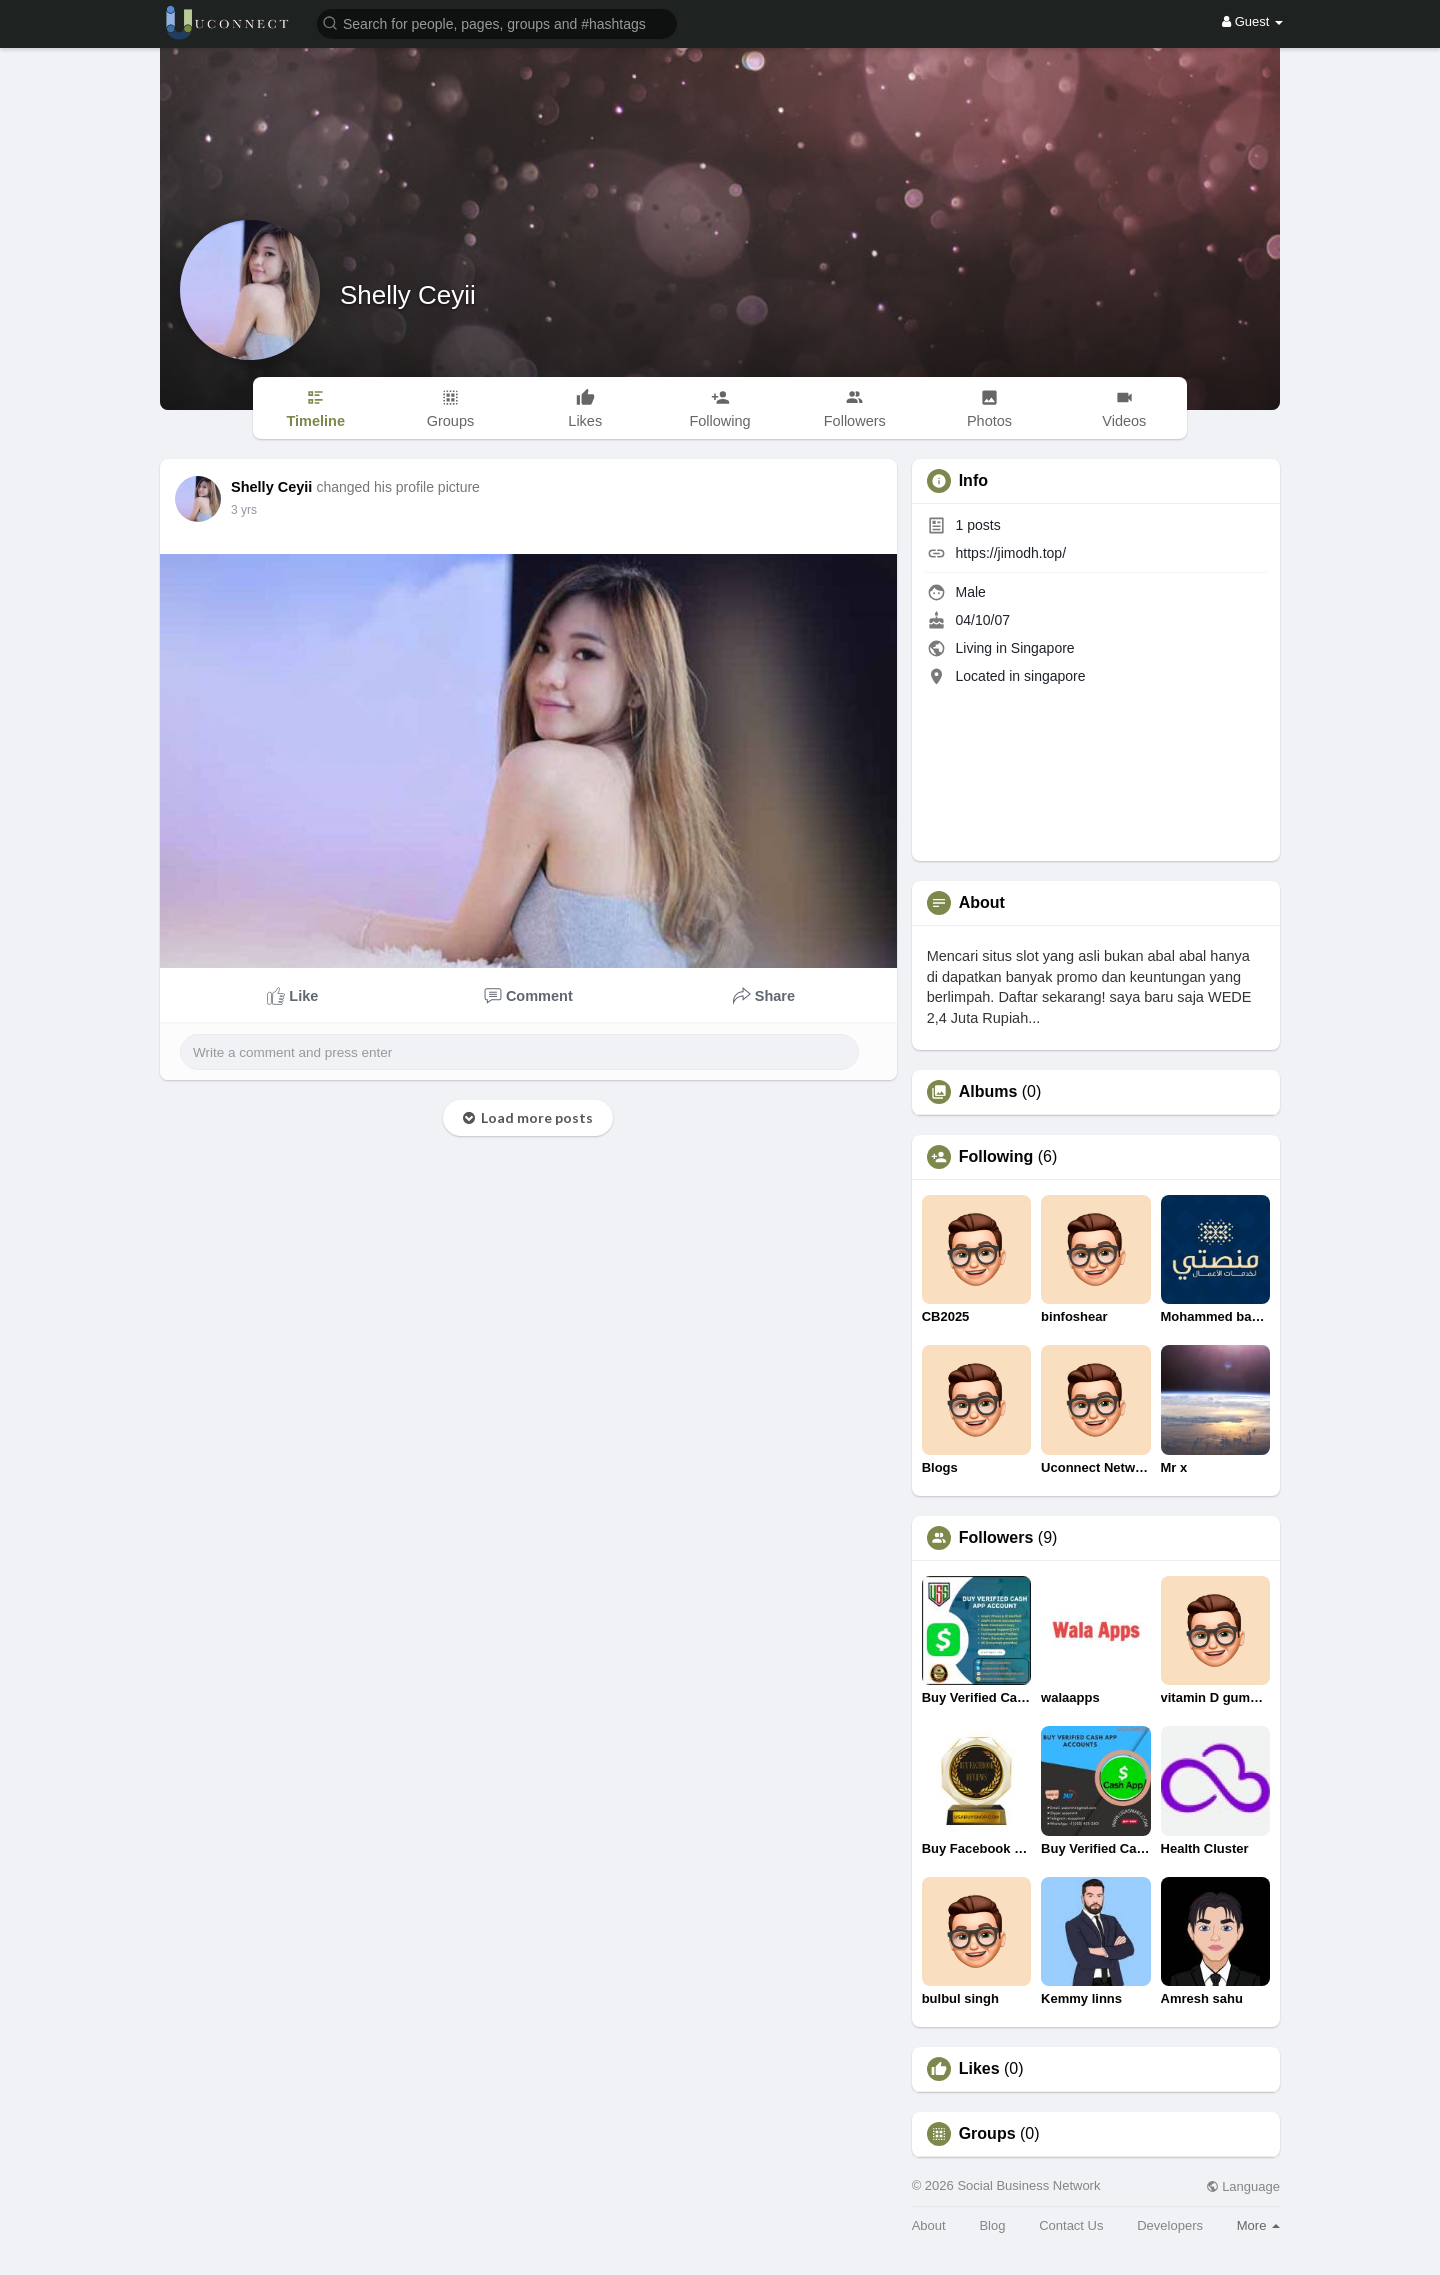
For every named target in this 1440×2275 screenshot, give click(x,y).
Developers (1170, 2225)
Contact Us (1071, 2225)
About (929, 2225)
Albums (988, 1092)
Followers (996, 1538)
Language (1243, 2186)
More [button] (1258, 2225)
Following (996, 1157)
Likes (979, 2069)
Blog (992, 2225)
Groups (987, 2134)
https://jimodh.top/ (1011, 553)
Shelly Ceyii (408, 295)
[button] (497, 22)
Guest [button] (1252, 21)
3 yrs (244, 510)
